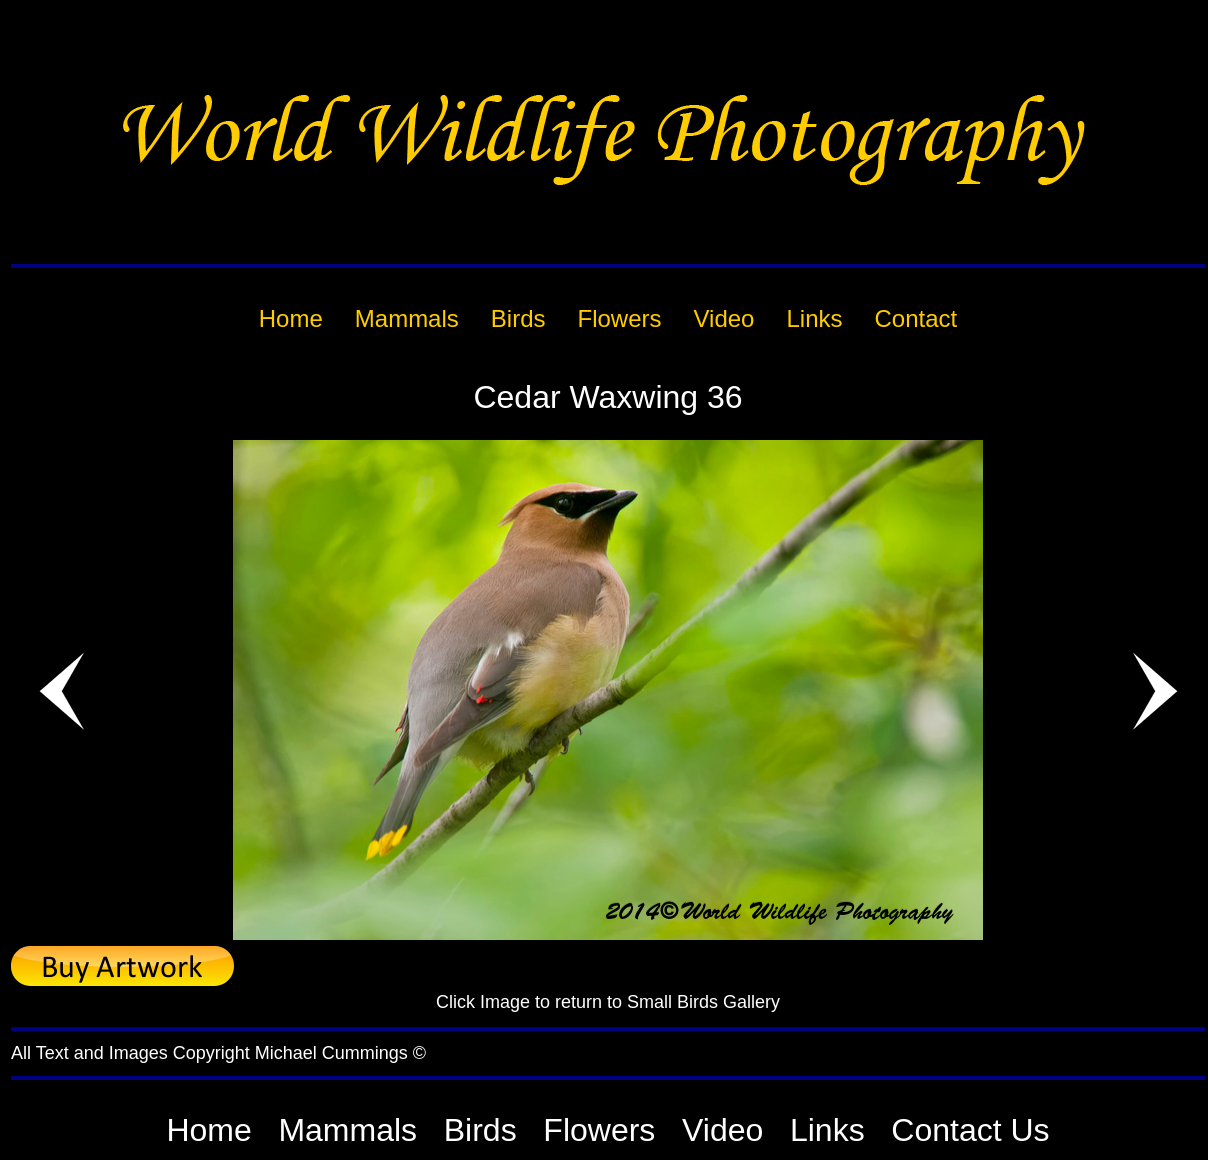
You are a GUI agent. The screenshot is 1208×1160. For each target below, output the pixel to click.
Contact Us (970, 1130)
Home (208, 1130)
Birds (480, 1130)
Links (827, 1130)
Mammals (347, 1130)
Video (722, 1130)
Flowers (599, 1130)
